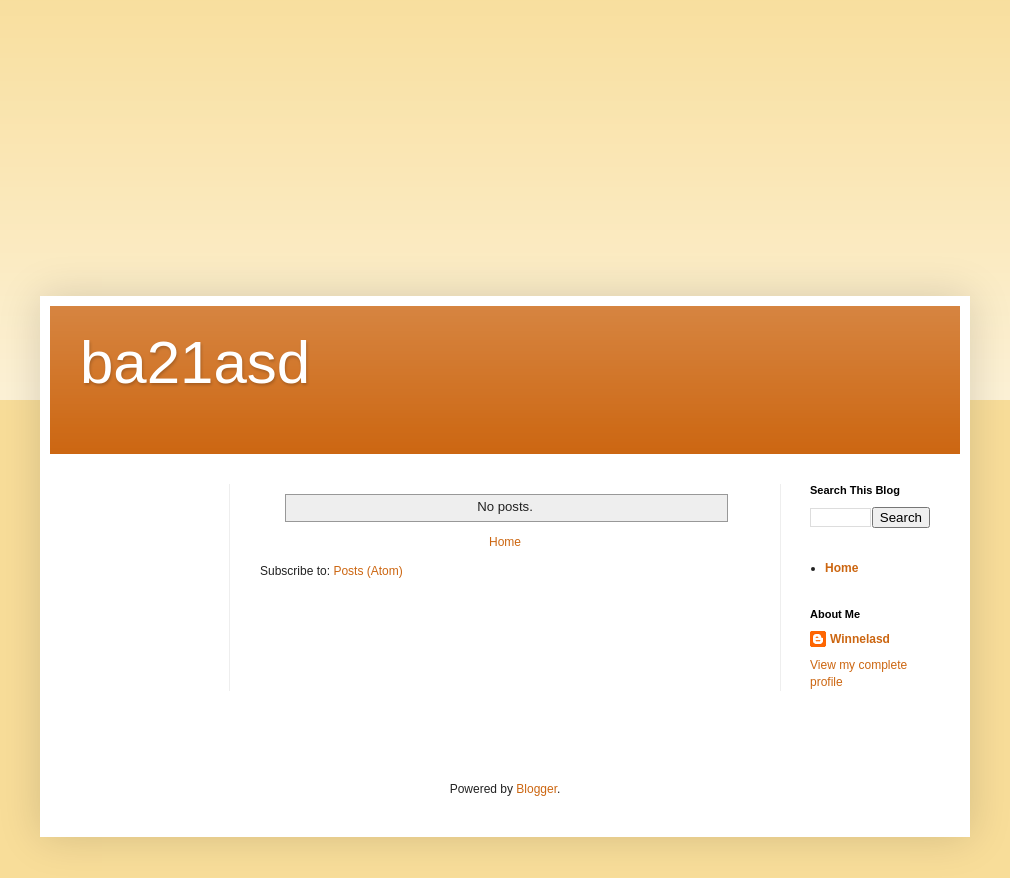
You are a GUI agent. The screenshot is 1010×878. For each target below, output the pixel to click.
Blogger (536, 789)
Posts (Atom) (367, 571)
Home (505, 542)
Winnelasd (860, 639)
